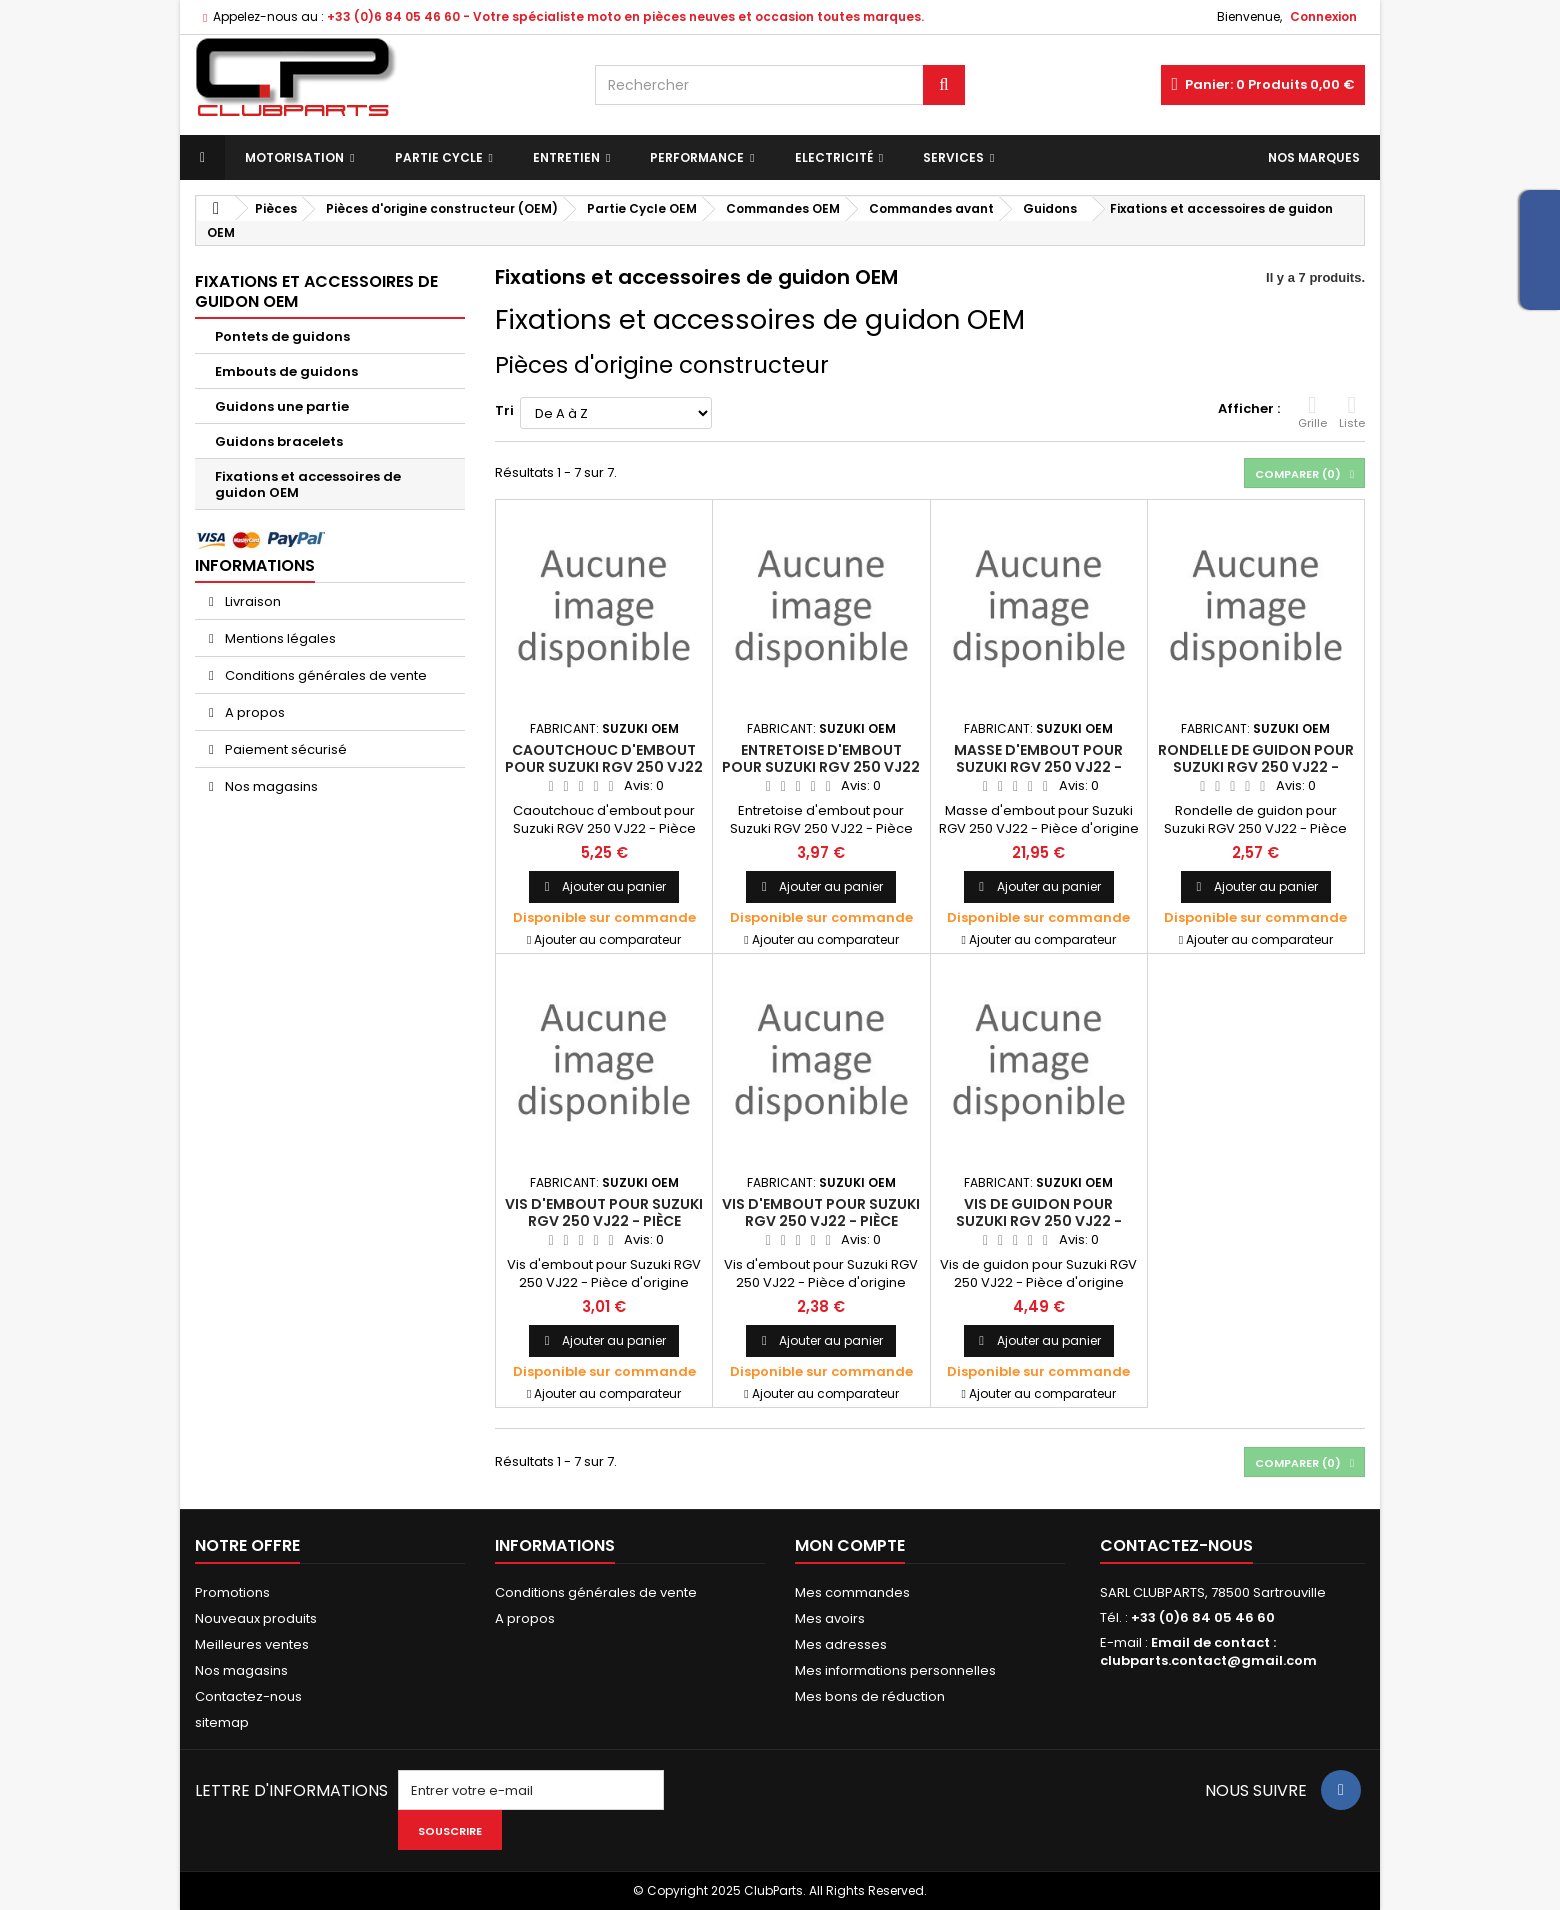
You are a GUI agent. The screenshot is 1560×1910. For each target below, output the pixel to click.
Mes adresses (841, 1644)
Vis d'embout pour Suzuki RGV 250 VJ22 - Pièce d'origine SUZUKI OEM (604, 1220)
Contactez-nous (248, 1696)
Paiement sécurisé (284, 749)
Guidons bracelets (279, 441)
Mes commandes (852, 1592)
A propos (253, 712)
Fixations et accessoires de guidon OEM (308, 484)
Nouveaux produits (256, 1618)
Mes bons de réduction (870, 1696)
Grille (1312, 412)
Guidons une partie (282, 406)
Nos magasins (270, 786)
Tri (504, 410)
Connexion (1323, 16)
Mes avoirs (830, 1618)
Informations (255, 565)
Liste (1352, 412)
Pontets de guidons (282, 336)
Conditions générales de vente (324, 675)
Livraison (251, 601)
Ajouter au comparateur (607, 939)
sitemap (222, 1722)
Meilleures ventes (252, 1644)
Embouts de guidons (286, 371)
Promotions (232, 1592)
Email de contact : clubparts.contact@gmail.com (1208, 1651)
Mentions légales (279, 638)
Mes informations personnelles (895, 1670)
